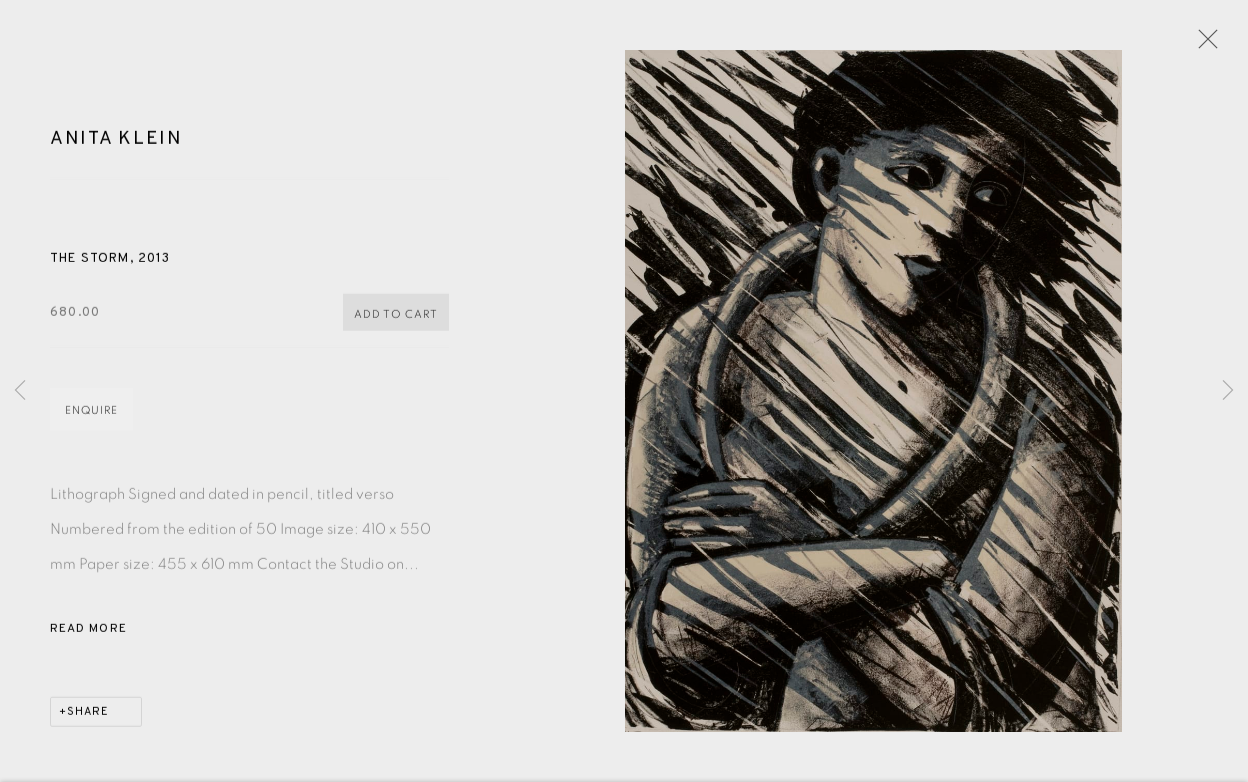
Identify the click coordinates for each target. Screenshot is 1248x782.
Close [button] (1203, 45)
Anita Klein (116, 141)
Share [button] (88, 714)
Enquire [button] (91, 412)
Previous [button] (20, 390)
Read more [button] (88, 631)
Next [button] (1228, 390)
